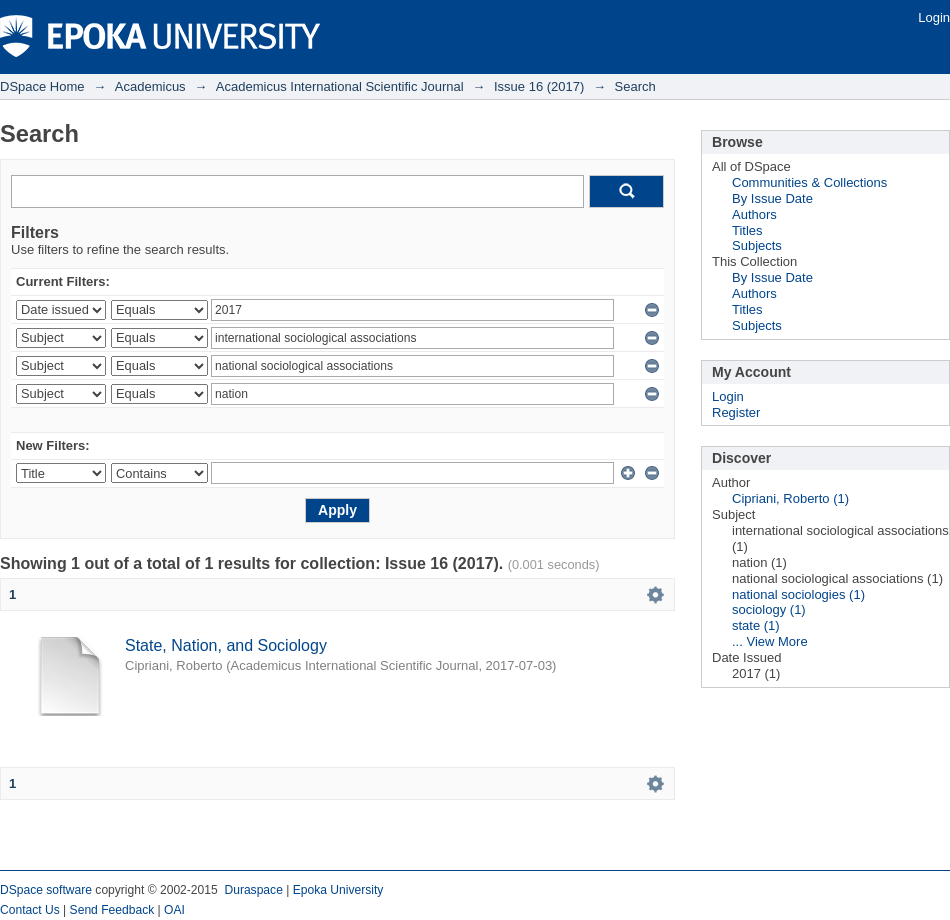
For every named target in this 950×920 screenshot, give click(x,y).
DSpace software (46, 890)
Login (934, 17)
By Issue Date (772, 198)
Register (736, 412)
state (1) (756, 625)
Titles (747, 230)
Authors (754, 214)
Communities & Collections (809, 182)
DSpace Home (42, 86)
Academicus (150, 86)
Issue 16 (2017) (539, 86)
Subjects (757, 245)
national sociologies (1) (798, 594)
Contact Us (30, 910)
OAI (174, 910)
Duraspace (253, 890)
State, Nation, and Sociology (226, 645)
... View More (770, 641)
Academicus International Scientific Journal (340, 86)
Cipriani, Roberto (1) (790, 498)
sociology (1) (769, 609)
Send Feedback (112, 910)
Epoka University (338, 890)
